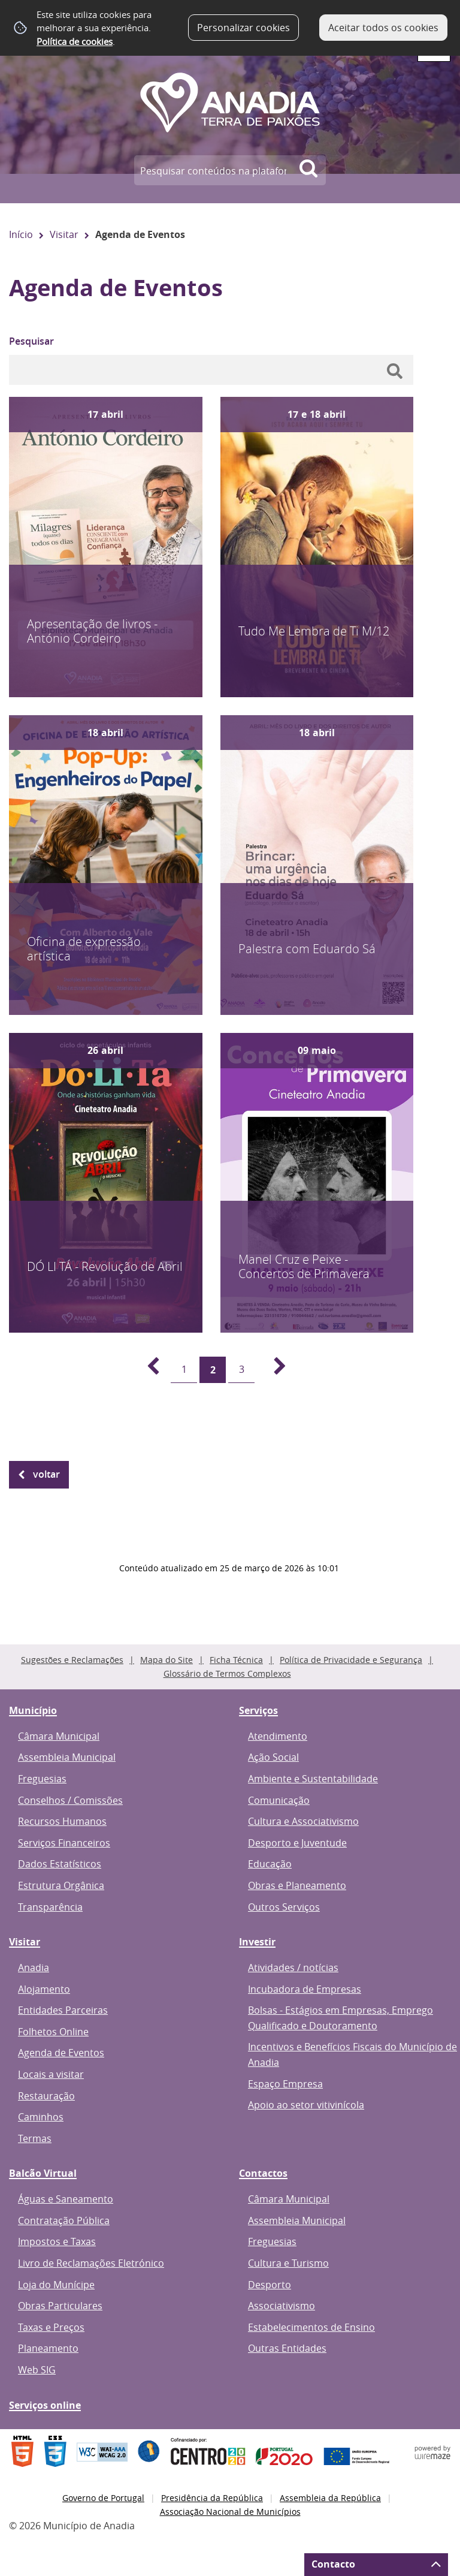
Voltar (46, 1474)
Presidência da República (212, 2497)
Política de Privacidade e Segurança (351, 1659)
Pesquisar (31, 341)
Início (21, 234)
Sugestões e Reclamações (72, 1659)
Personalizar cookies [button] (243, 27)
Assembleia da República (330, 2497)
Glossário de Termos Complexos (227, 1673)
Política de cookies (75, 41)
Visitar (64, 234)
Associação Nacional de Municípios (230, 2511)
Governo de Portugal (103, 2497)
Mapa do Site (166, 1659)
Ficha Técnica (236, 1659)
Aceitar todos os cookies (383, 27)
